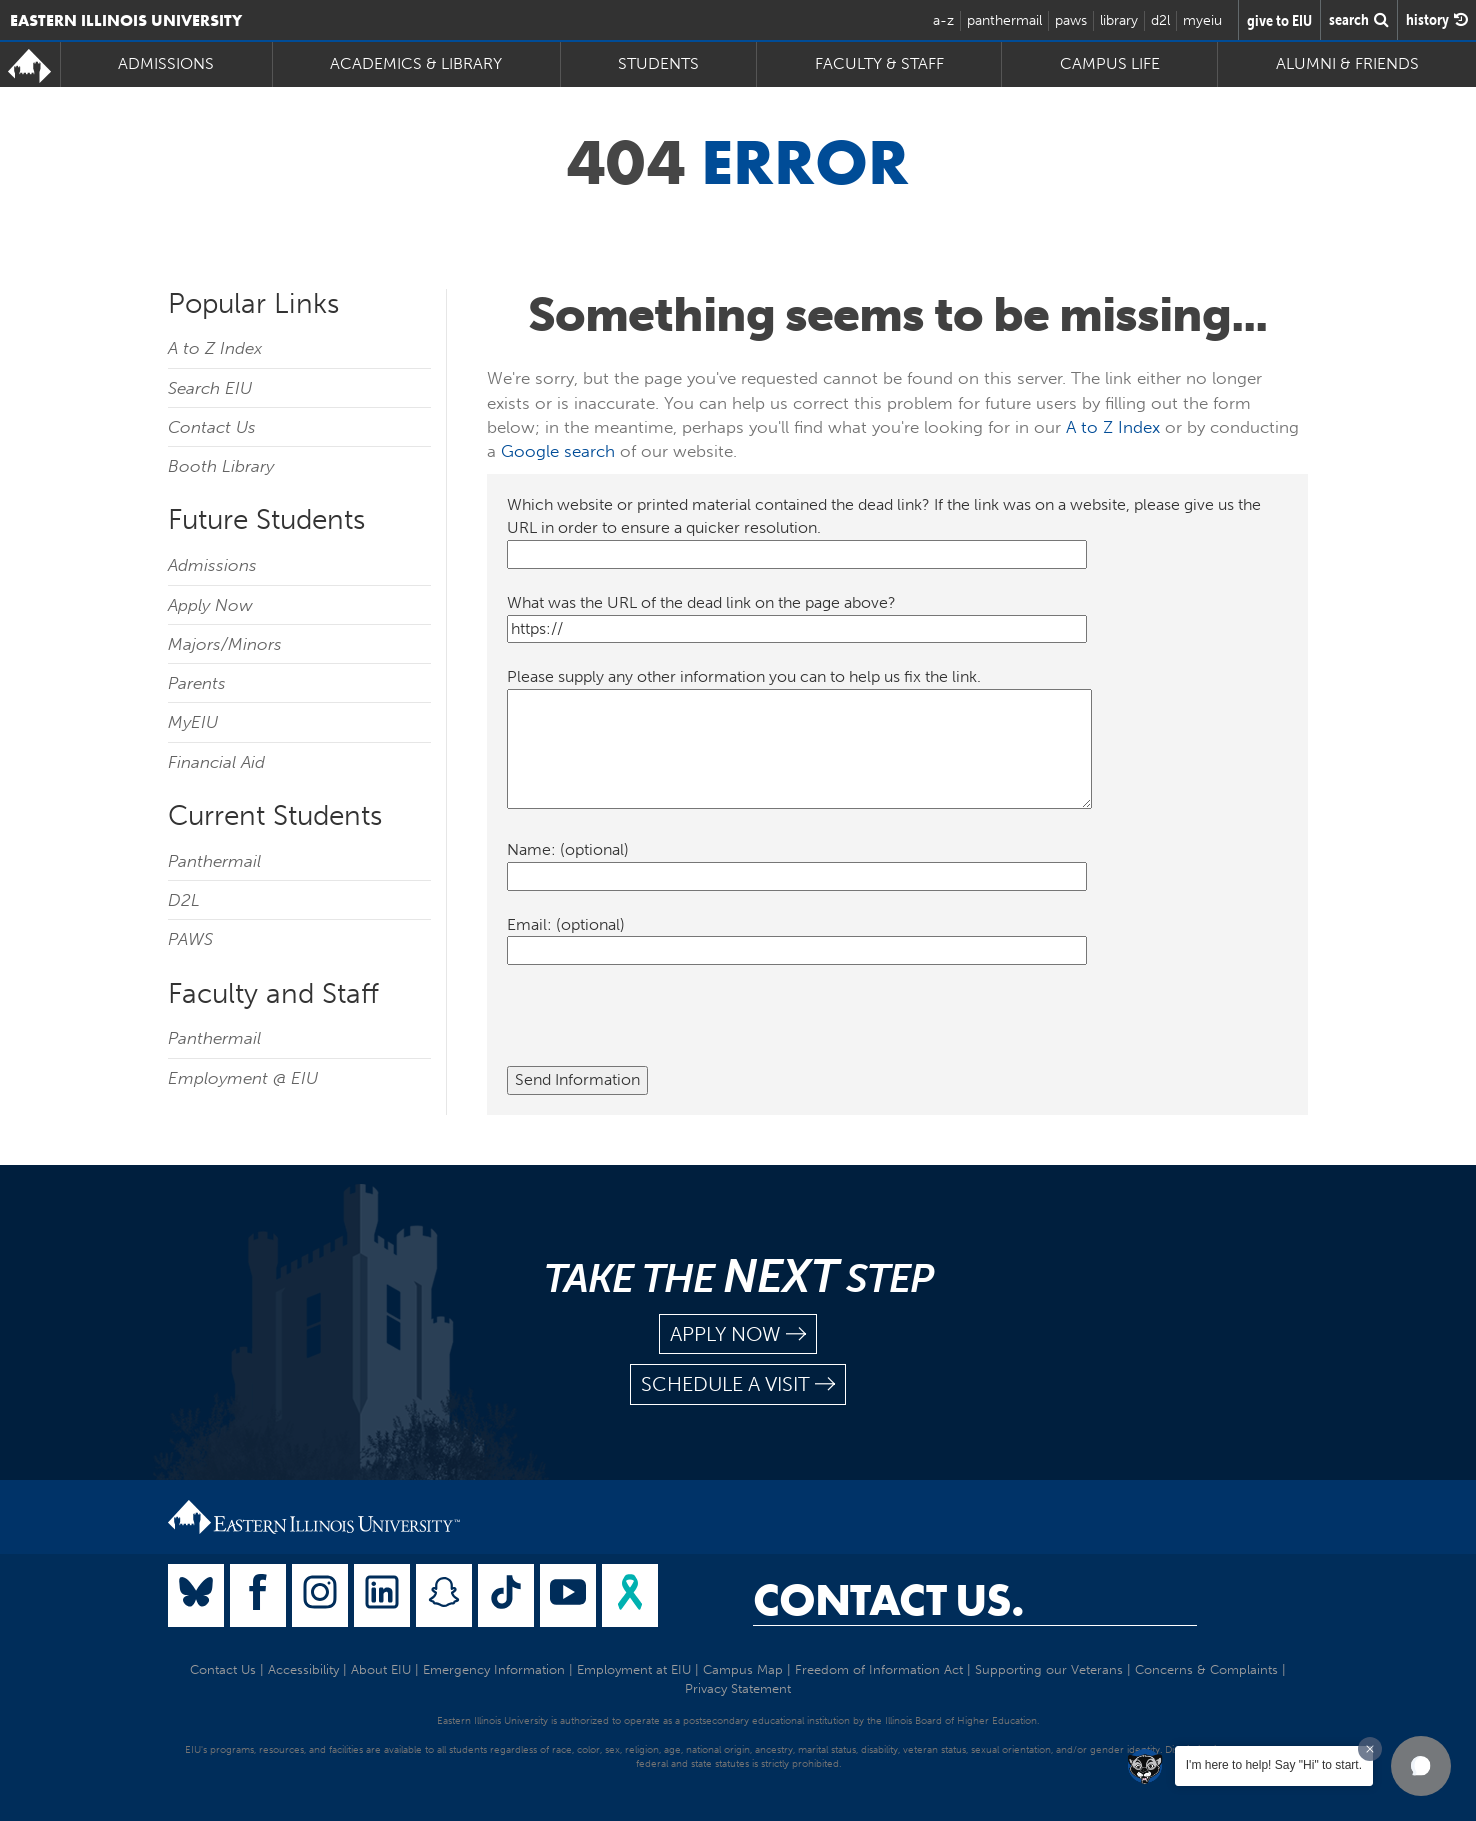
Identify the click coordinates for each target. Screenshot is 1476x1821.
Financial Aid (216, 762)
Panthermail (214, 861)
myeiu (1202, 20)
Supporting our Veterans (1049, 1669)
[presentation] (659, 1027)
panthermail (1004, 20)
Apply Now (210, 605)
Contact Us (212, 427)
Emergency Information (494, 1669)
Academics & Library (416, 63)
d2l (1160, 20)
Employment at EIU (634, 1669)
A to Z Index (215, 348)
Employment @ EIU (243, 1078)
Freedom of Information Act (879, 1669)
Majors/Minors (225, 644)
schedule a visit (738, 1384)
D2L (184, 900)
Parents (197, 683)
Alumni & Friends (1347, 63)
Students (658, 63)
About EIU (381, 1669)
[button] (1421, 1766)
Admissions (166, 63)
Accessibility (303, 1669)
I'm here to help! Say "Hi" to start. (1274, 1765)
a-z (943, 20)
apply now (738, 1334)
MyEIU (193, 722)
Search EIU (210, 388)
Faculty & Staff (879, 63)
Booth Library (221, 466)
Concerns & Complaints (1206, 1669)
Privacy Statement (738, 1688)
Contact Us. (888, 1600)
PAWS (190, 939)
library (1119, 20)
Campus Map (743, 1669)
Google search (558, 451)
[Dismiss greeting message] (1370, 1749)
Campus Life (1110, 63)
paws (1071, 20)
